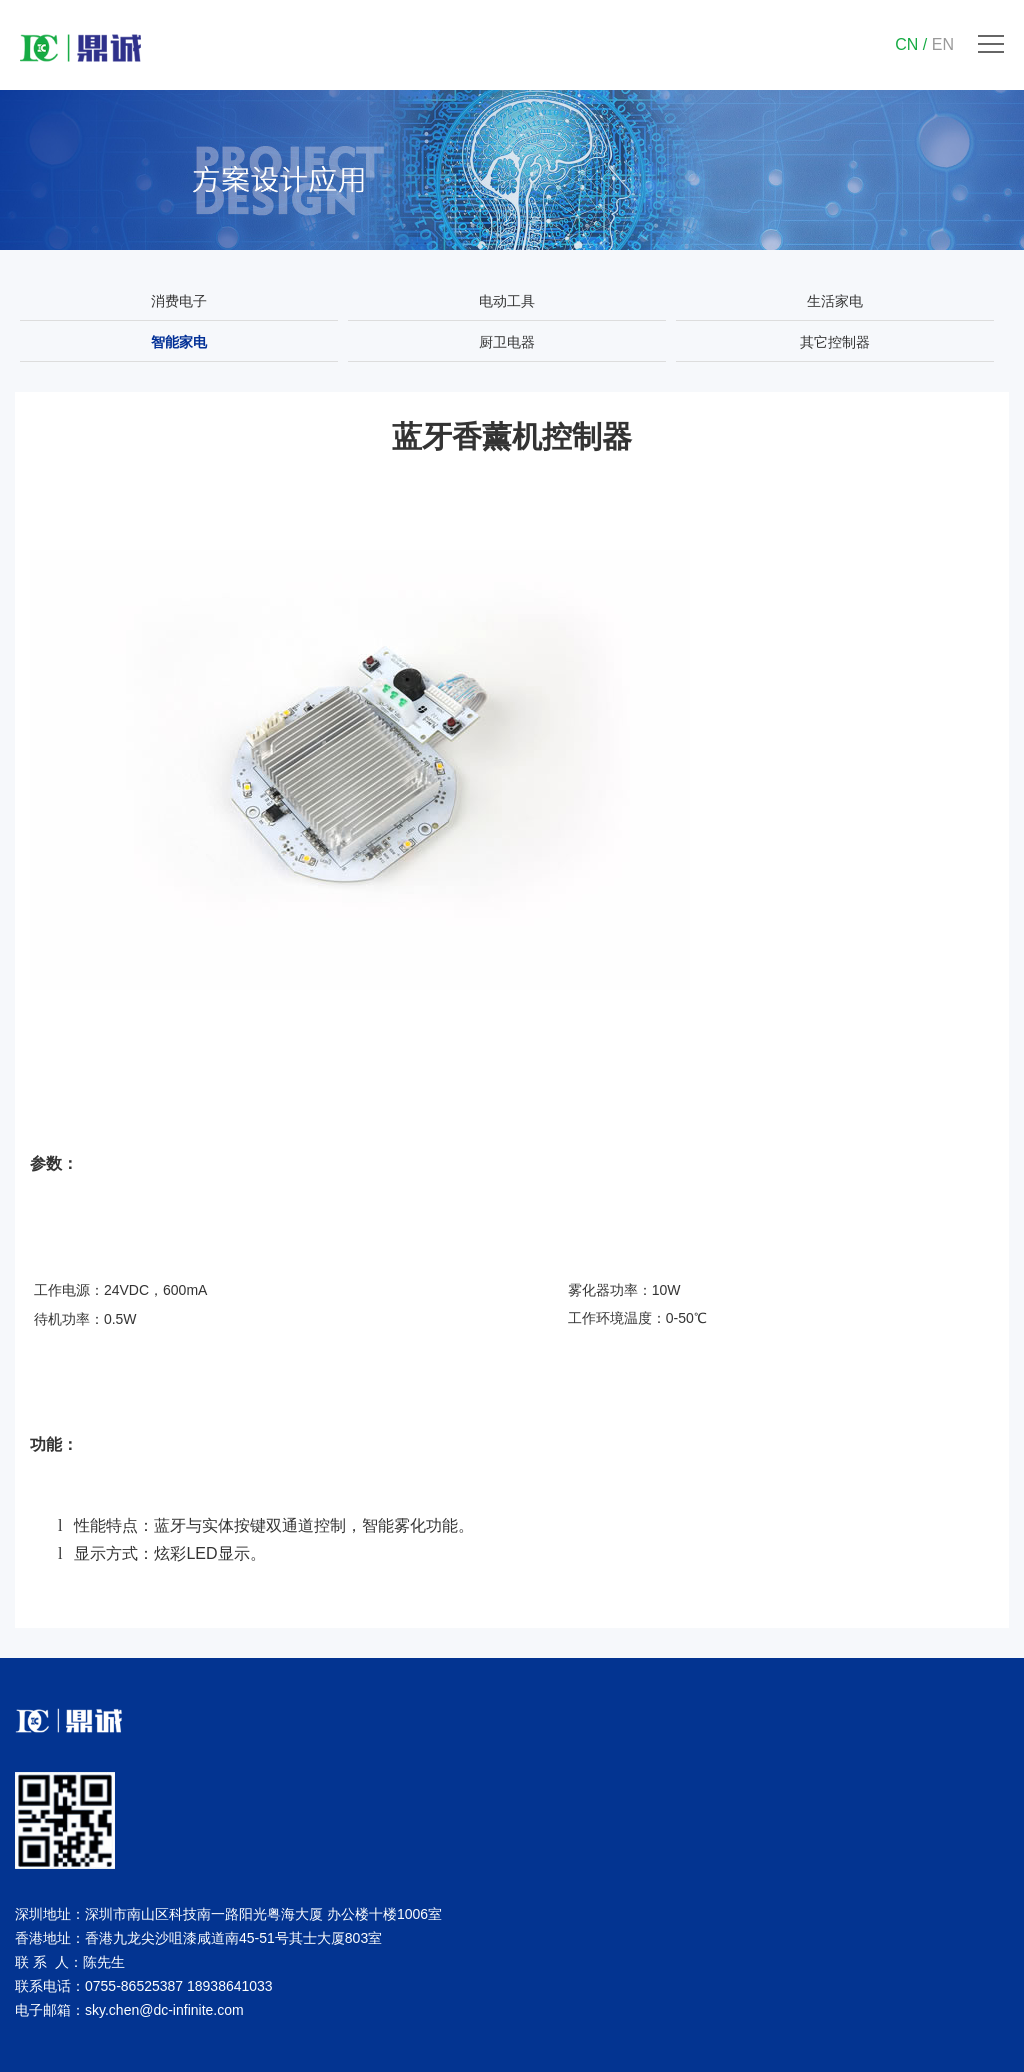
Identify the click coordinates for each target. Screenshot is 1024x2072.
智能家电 (179, 342)
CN (906, 44)
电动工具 (507, 301)
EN (943, 44)
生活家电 (835, 301)
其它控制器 (835, 342)
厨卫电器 (507, 342)
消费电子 (179, 301)
